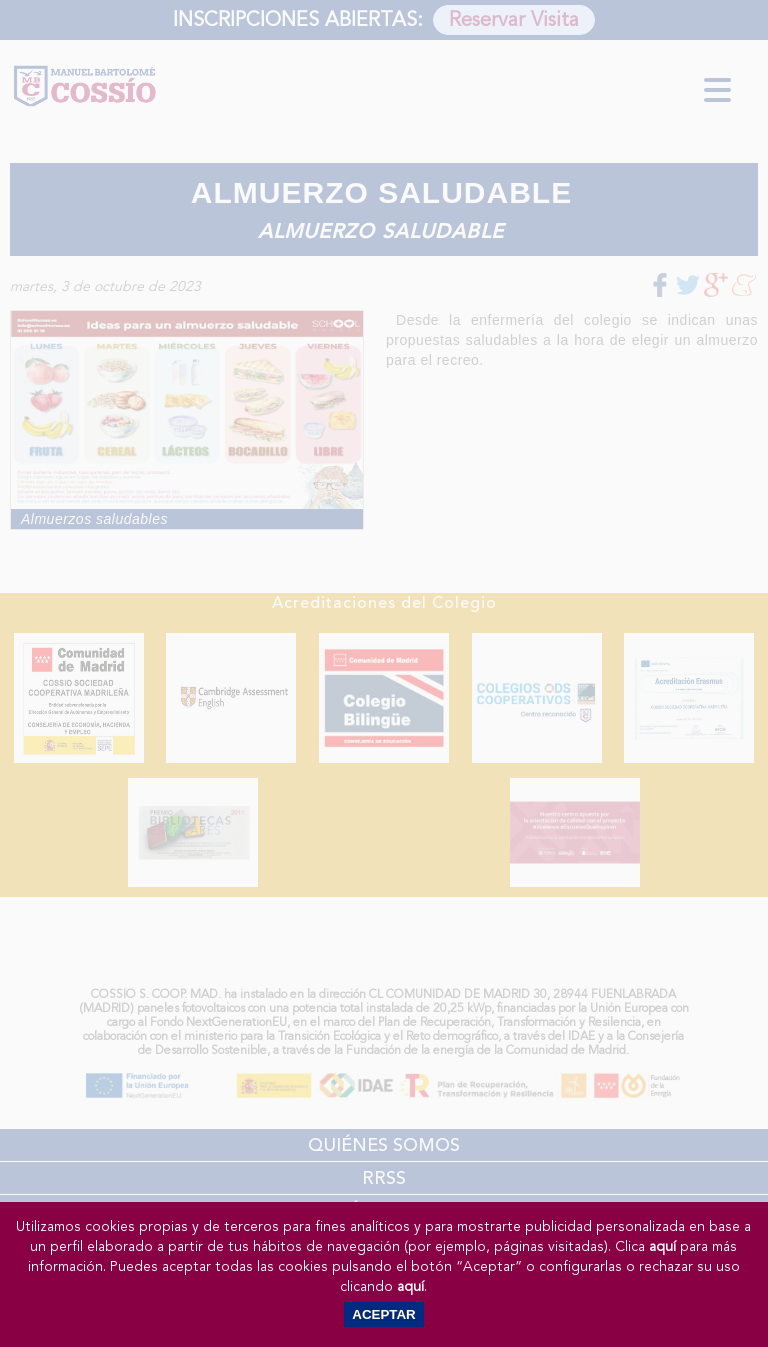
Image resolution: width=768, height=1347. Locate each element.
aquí (662, 1246)
